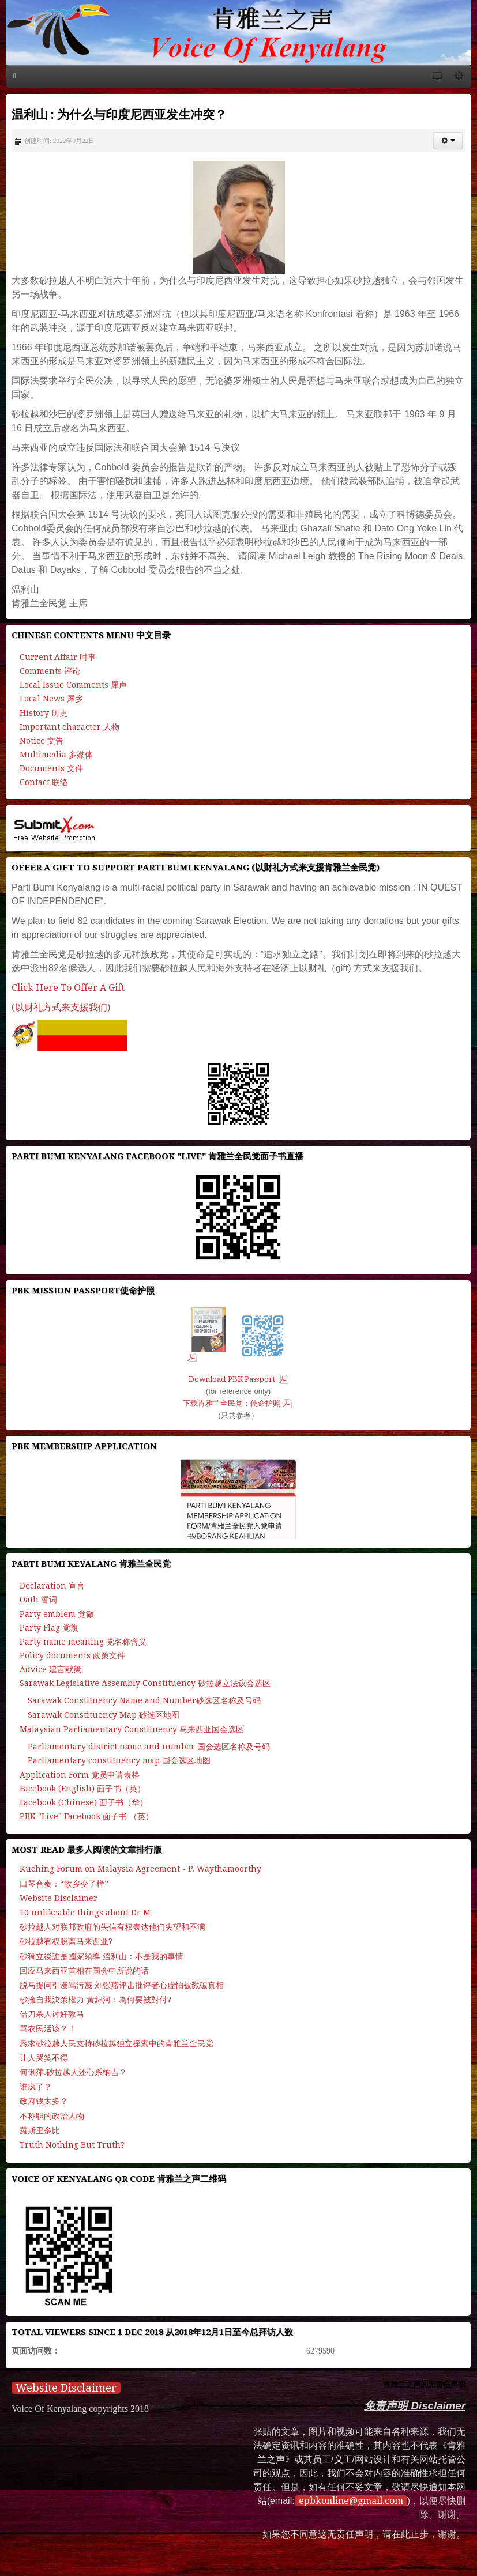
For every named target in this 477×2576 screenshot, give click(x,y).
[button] (448, 140)
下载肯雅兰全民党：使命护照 (231, 1403)
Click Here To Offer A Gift (68, 987)
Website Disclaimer (66, 2388)
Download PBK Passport (233, 1379)
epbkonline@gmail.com (351, 2500)
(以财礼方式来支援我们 (59, 1007)
